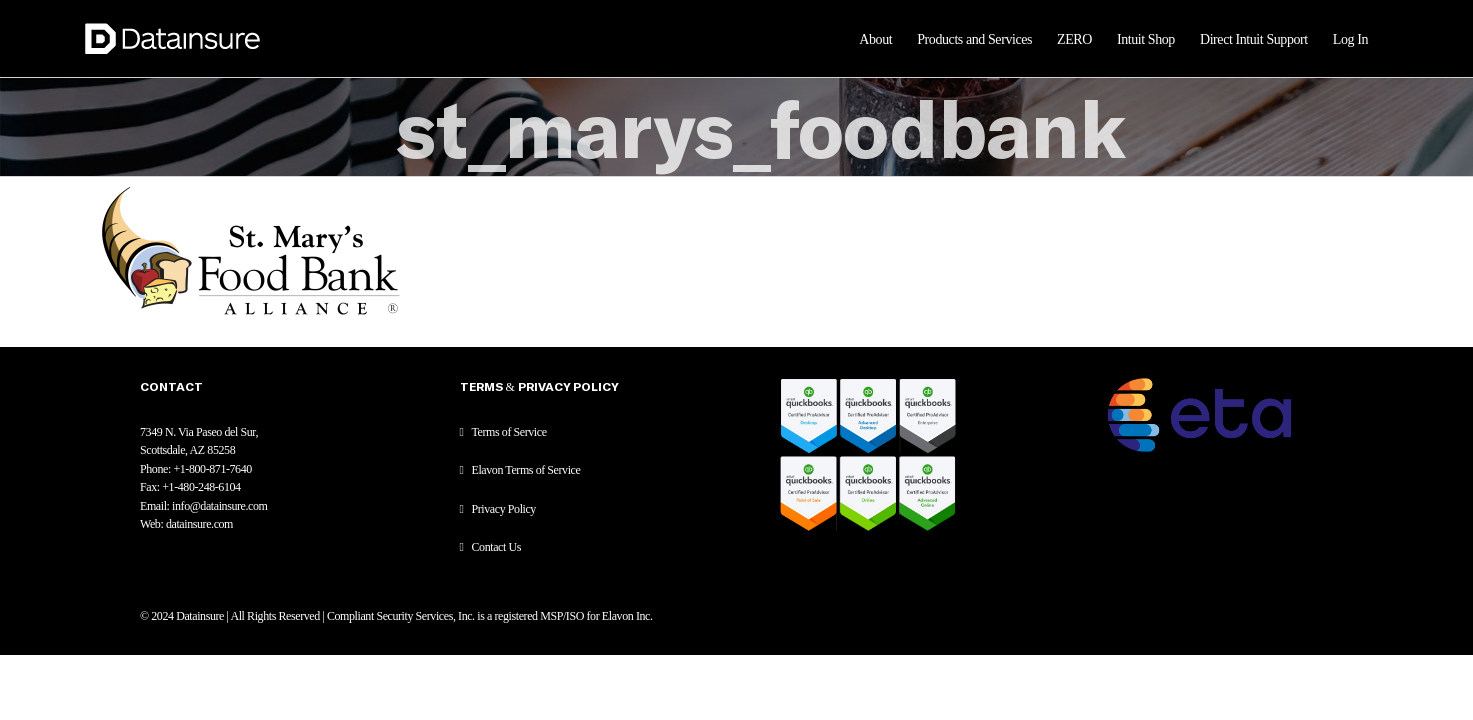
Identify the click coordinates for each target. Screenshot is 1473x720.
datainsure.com (199, 524)
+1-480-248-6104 (201, 487)
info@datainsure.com (219, 506)
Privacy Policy (504, 509)
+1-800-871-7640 (212, 469)
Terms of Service (509, 432)
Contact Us (496, 547)
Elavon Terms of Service (526, 470)
